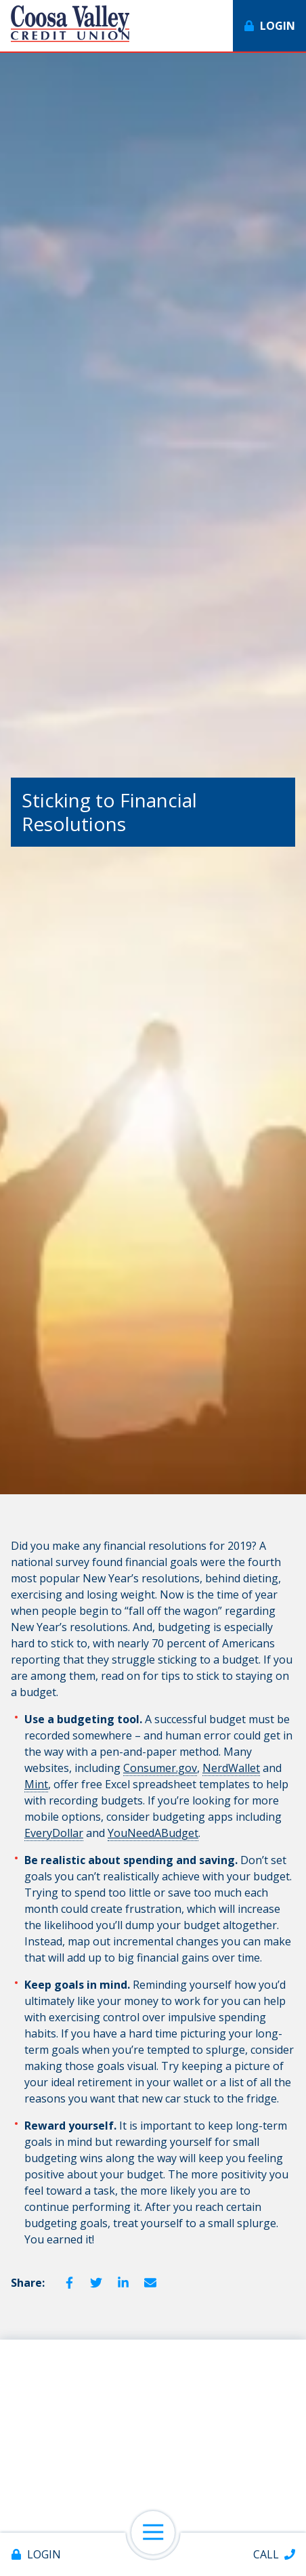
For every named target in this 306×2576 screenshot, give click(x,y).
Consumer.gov (160, 1767)
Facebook (69, 2282)
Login (44, 2554)
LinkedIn (123, 2282)
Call (266, 2554)
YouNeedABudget (153, 1832)
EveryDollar (53, 1832)
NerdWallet (231, 1767)
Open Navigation (159, 2532)
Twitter (96, 2282)
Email (150, 2282)
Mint (36, 1784)
